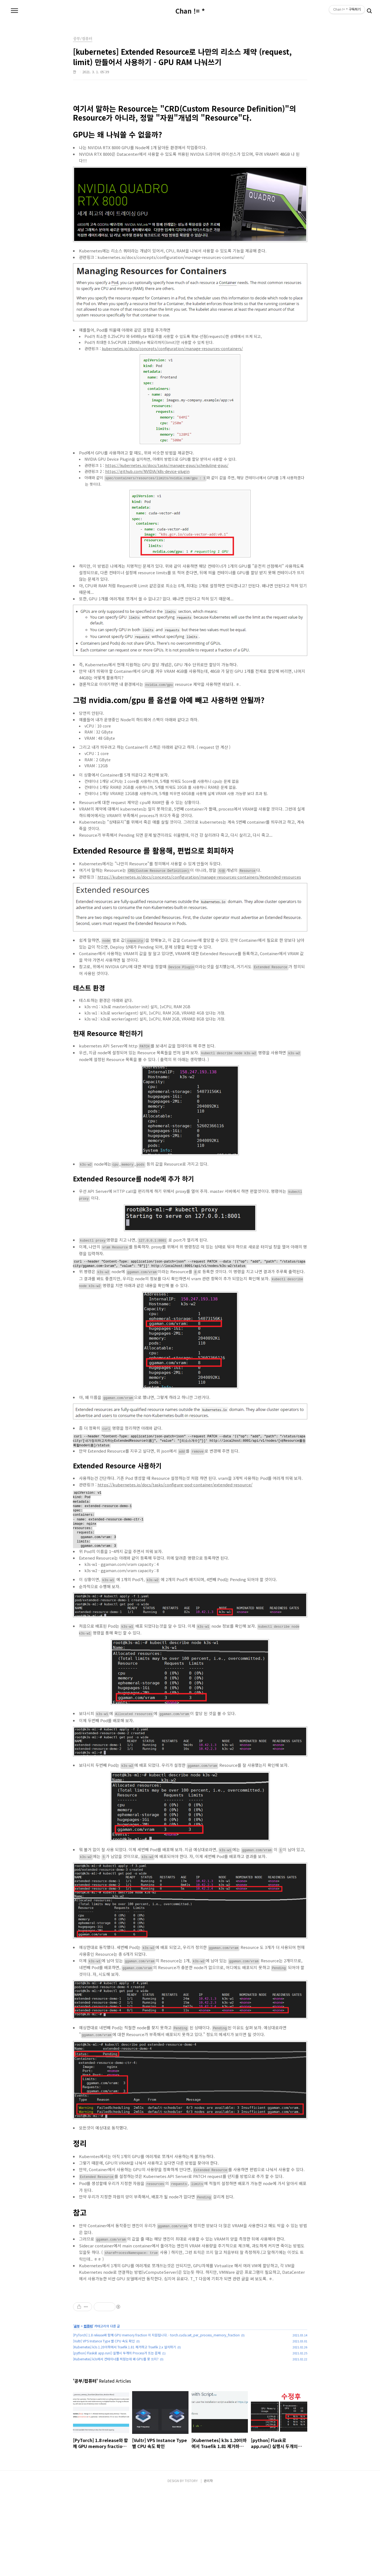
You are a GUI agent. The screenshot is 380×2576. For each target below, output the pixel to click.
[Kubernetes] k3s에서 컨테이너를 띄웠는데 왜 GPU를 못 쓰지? (116, 2443)
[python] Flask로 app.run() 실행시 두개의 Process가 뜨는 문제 (117, 2438)
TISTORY (191, 2565)
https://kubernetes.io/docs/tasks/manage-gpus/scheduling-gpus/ (167, 465)
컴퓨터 (88, 2411)
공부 (77, 2411)
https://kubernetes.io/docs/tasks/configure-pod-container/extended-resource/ (175, 1487)
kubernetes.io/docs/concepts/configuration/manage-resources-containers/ (172, 348)
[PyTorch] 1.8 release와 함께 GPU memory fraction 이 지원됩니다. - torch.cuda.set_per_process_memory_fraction (156, 2420)
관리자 (208, 2565)
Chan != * (190, 11)
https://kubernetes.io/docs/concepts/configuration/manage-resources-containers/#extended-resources (199, 877)
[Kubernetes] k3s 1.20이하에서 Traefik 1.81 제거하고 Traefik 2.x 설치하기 (124, 2432)
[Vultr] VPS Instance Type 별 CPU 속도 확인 (104, 2426)
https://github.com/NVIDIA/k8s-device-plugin (147, 471)
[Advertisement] (190, 2334)
